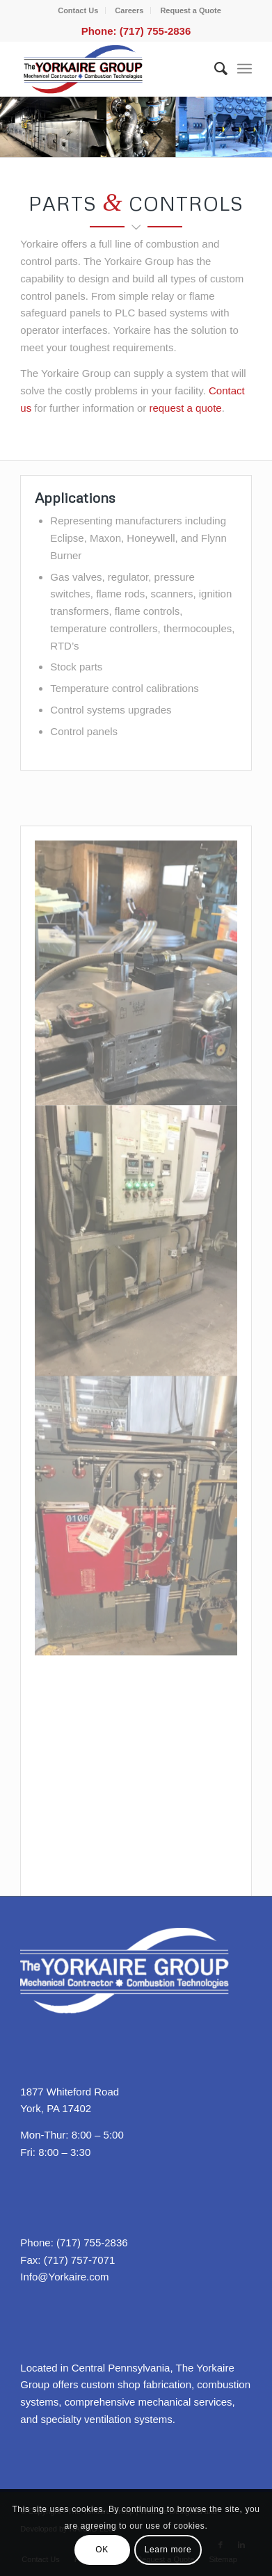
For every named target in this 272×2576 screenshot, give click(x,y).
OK (102, 2549)
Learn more (168, 2549)
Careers (129, 10)
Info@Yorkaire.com (64, 2277)
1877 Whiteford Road (69, 2092)
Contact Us (78, 10)
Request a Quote (190, 10)
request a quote (185, 408)
